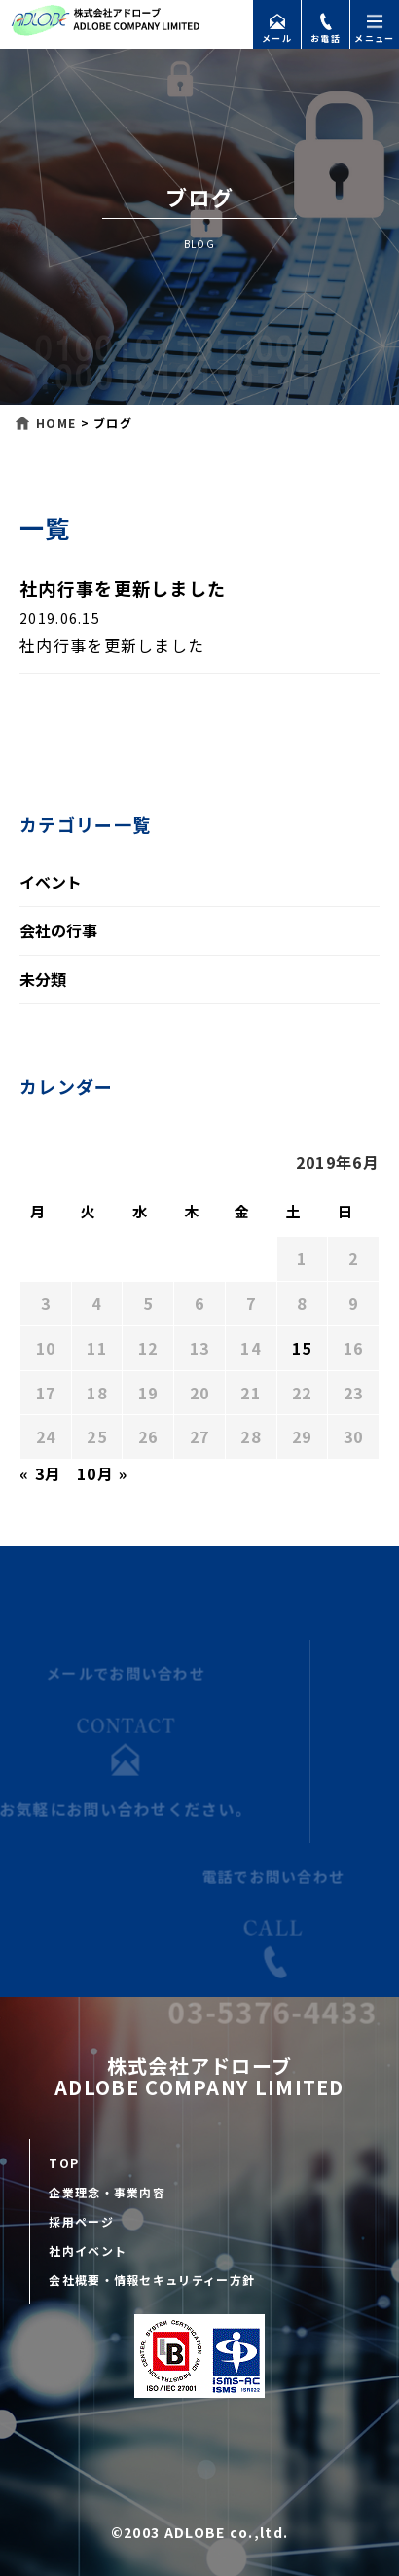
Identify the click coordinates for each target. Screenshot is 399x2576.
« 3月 (40, 1473)
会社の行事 (58, 930)
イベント (50, 881)
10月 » (102, 1473)
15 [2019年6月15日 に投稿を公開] (302, 1348)
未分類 (42, 979)
